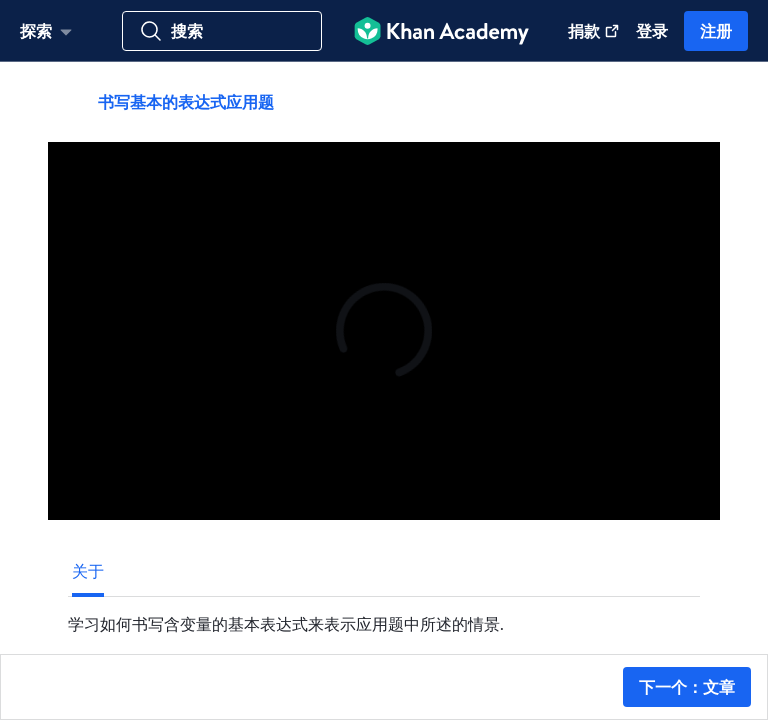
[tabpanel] (384, 616)
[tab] (88, 571)
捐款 (594, 30)
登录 (652, 30)
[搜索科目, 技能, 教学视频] (222, 31)
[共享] (684, 102)
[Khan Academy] (441, 31)
